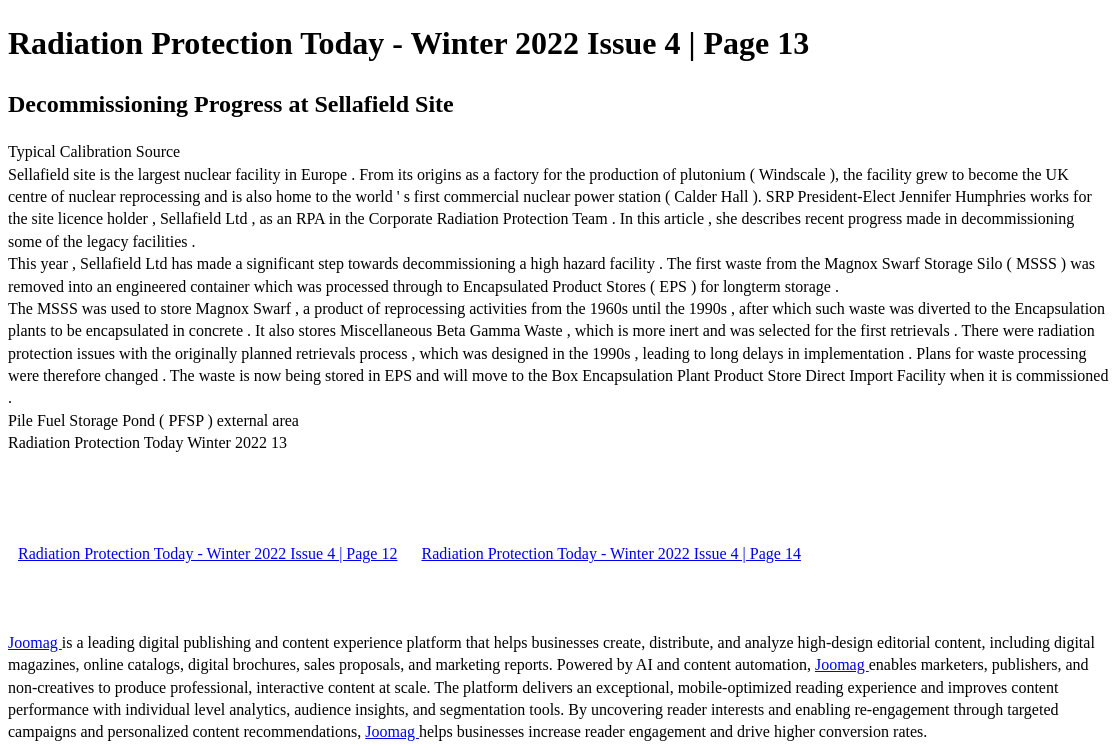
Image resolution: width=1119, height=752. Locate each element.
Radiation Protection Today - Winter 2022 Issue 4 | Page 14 (610, 553)
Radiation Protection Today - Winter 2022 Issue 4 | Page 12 (207, 553)
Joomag (35, 642)
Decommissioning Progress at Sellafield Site (231, 104)
